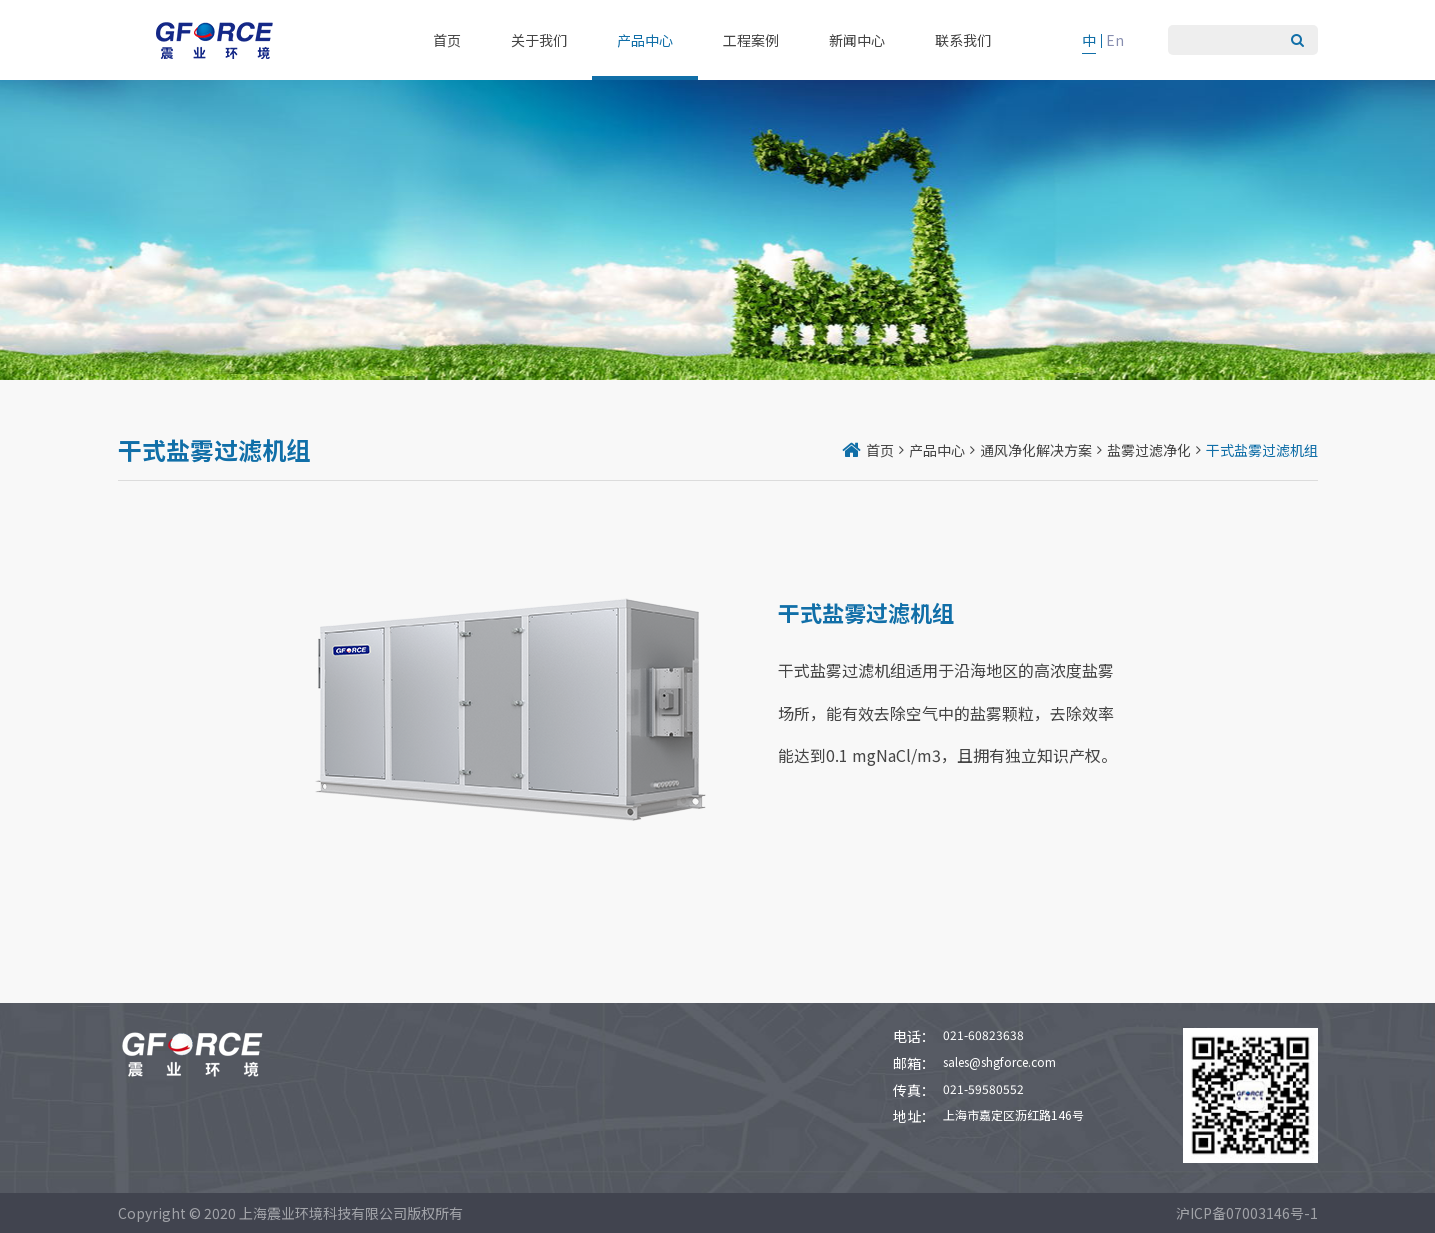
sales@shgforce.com (999, 1061)
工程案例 (751, 40)
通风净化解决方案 (1036, 450)
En (1115, 40)
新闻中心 (857, 40)
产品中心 (645, 40)
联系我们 (963, 40)
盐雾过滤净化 (1149, 450)
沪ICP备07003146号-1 (1247, 1213)
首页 (447, 40)
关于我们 (539, 40)
